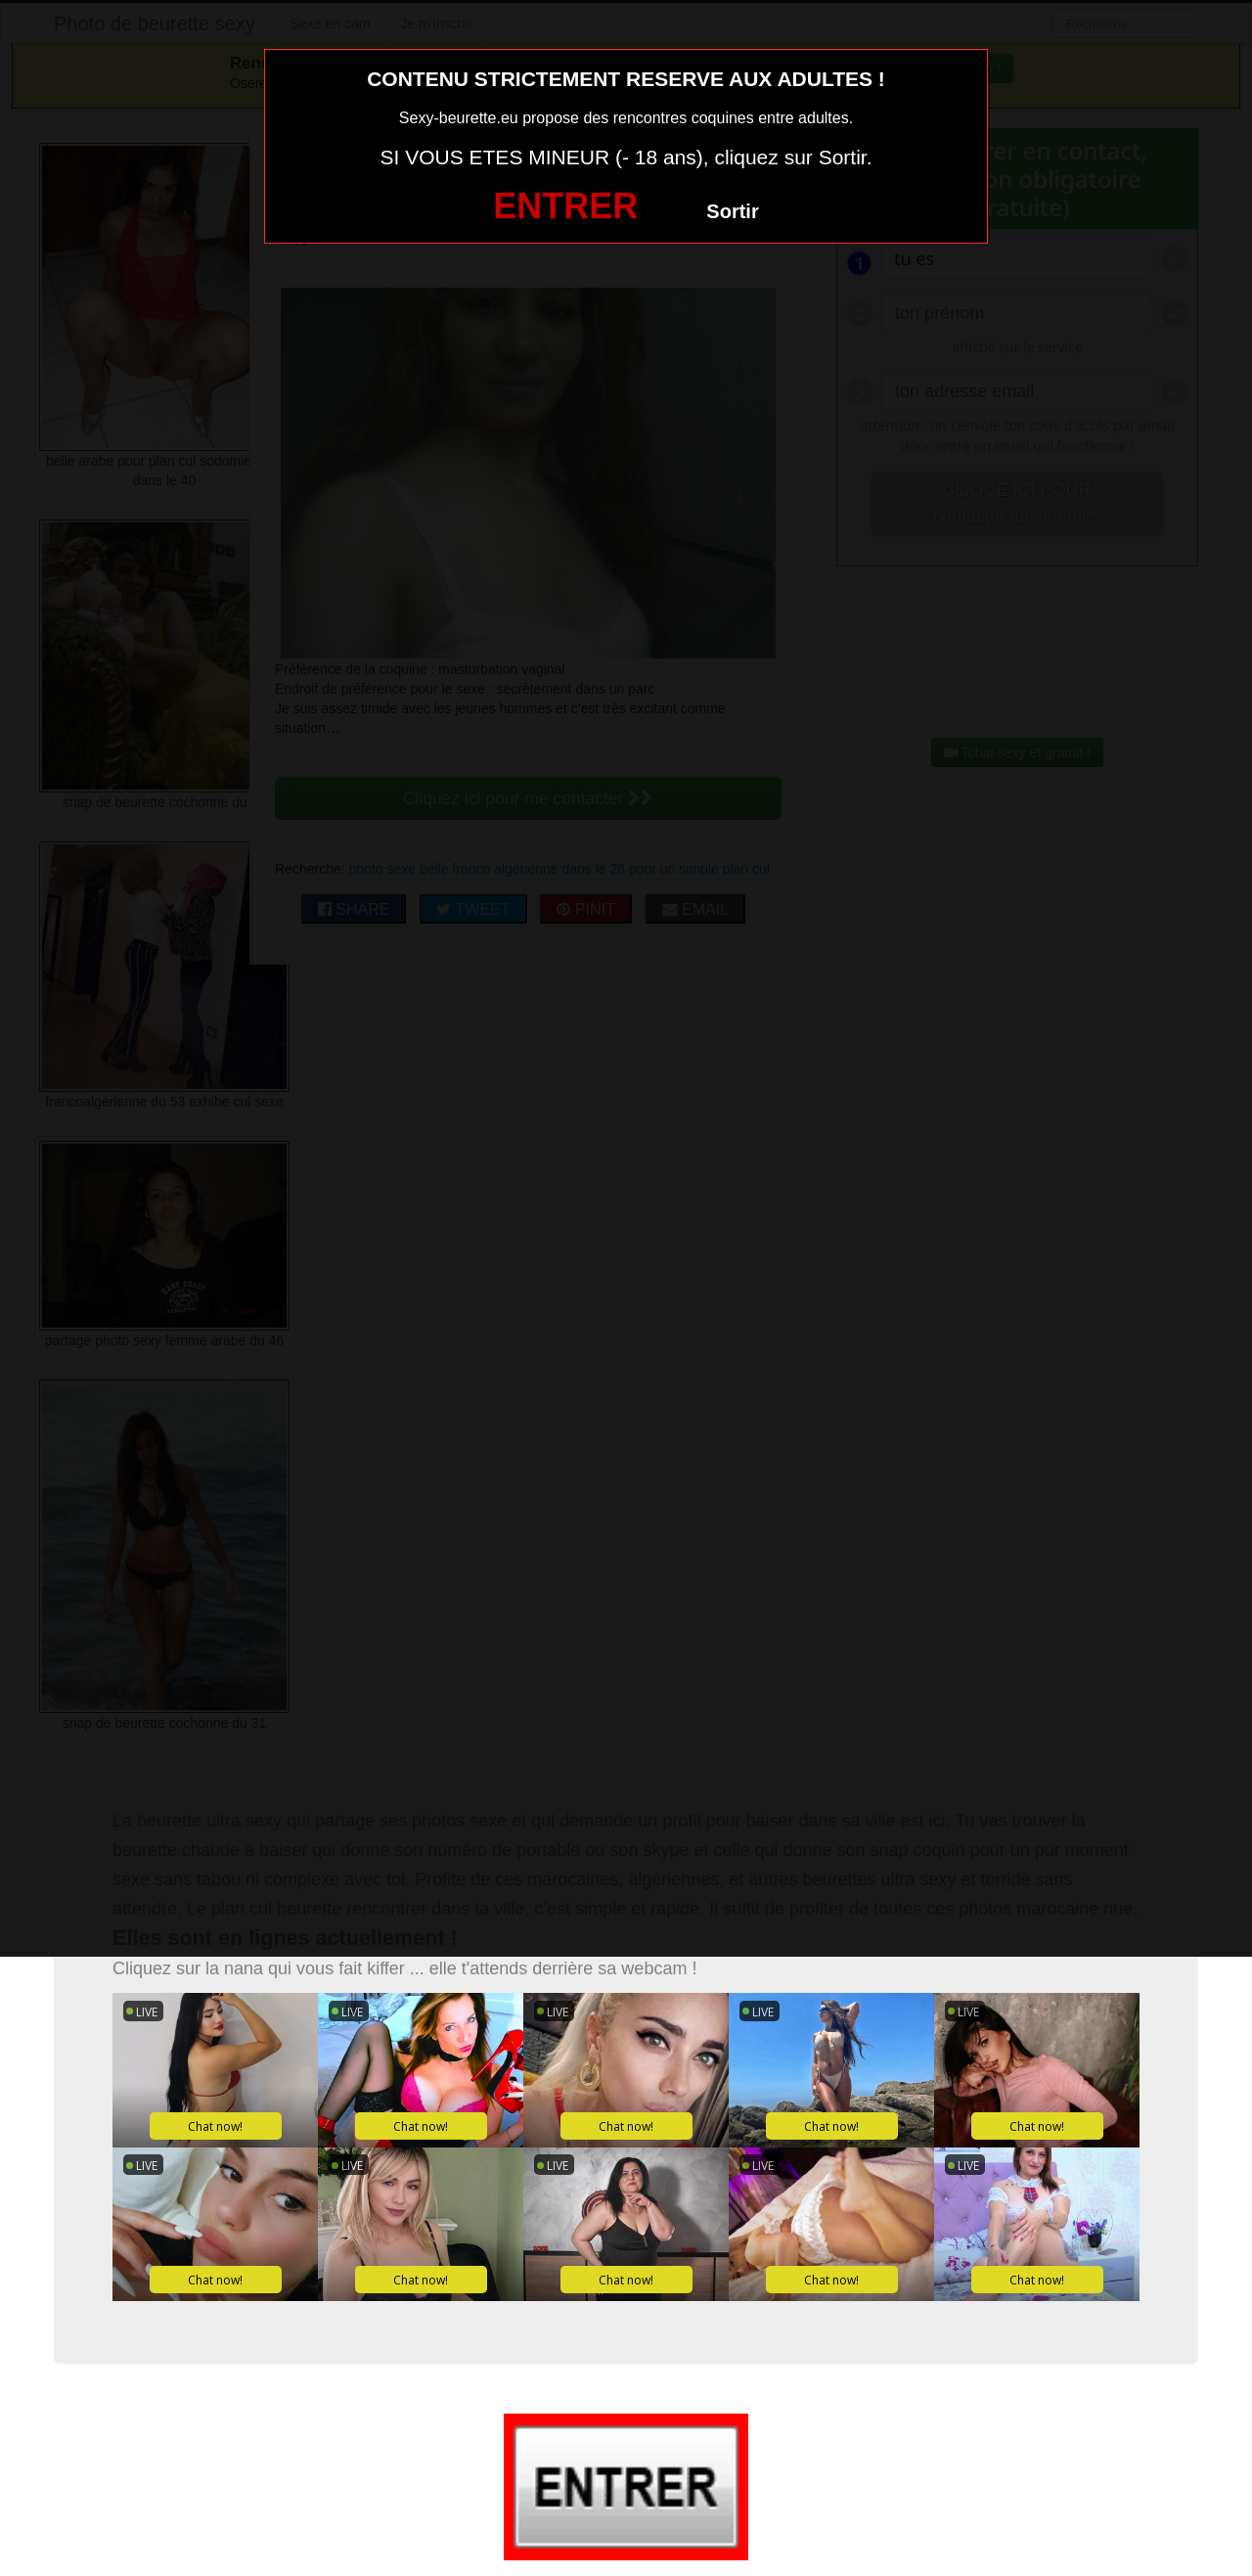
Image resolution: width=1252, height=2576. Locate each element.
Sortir (732, 211)
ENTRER (565, 206)
